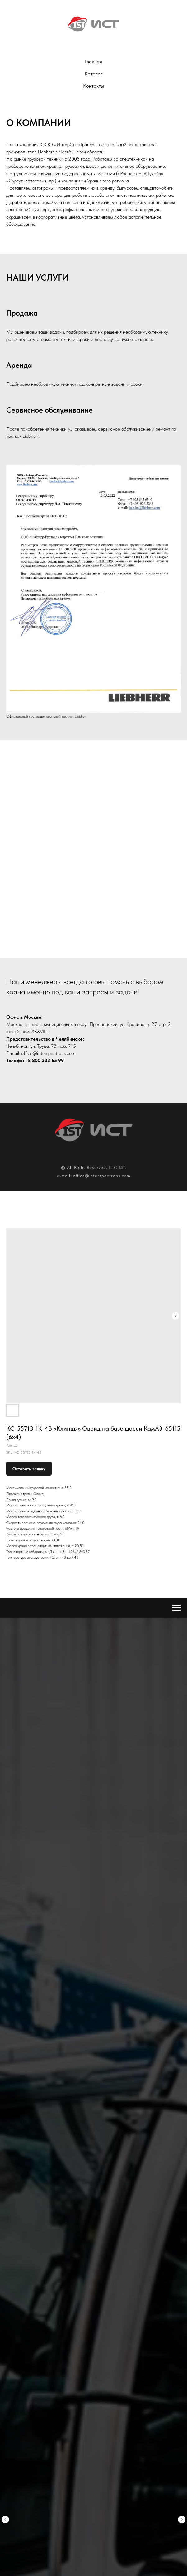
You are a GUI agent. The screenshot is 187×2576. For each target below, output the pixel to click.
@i (35, 1053)
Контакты (93, 86)
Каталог (93, 74)
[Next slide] (181, 1955)
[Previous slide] (5, 1955)
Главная (93, 62)
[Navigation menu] (176, 1608)
